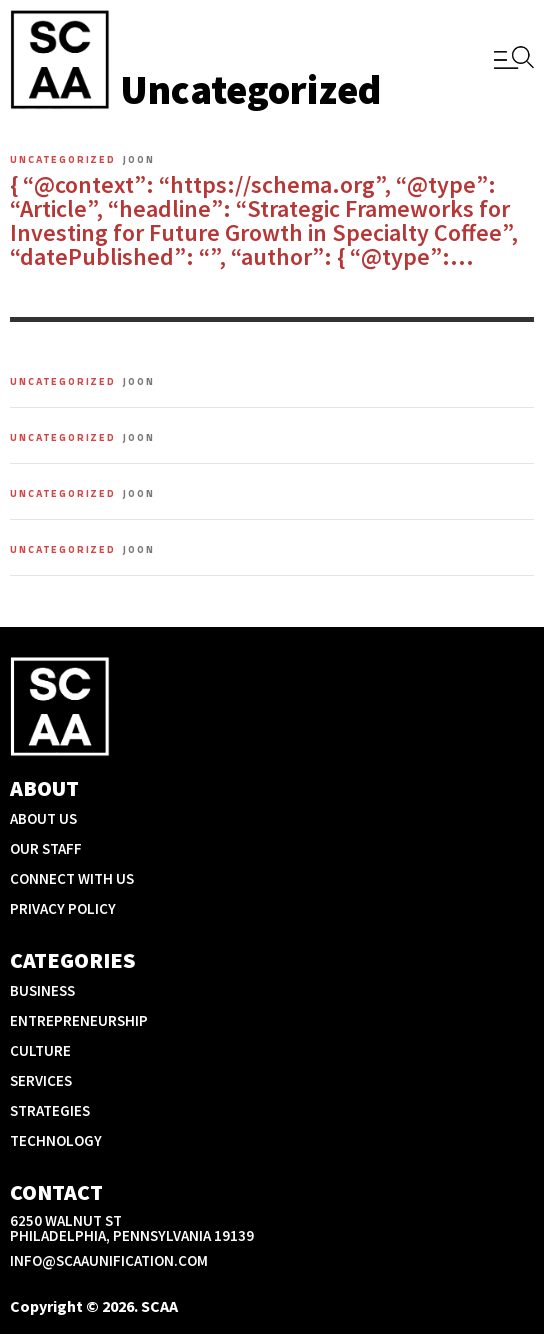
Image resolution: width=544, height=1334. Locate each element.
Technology (56, 1140)
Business (42, 990)
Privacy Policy (63, 908)
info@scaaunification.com (109, 1260)
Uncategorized (63, 160)
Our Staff (46, 848)
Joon (139, 160)
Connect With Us (72, 878)
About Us (43, 818)
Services (41, 1080)
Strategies (50, 1110)
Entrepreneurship (79, 1020)
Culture (40, 1050)
